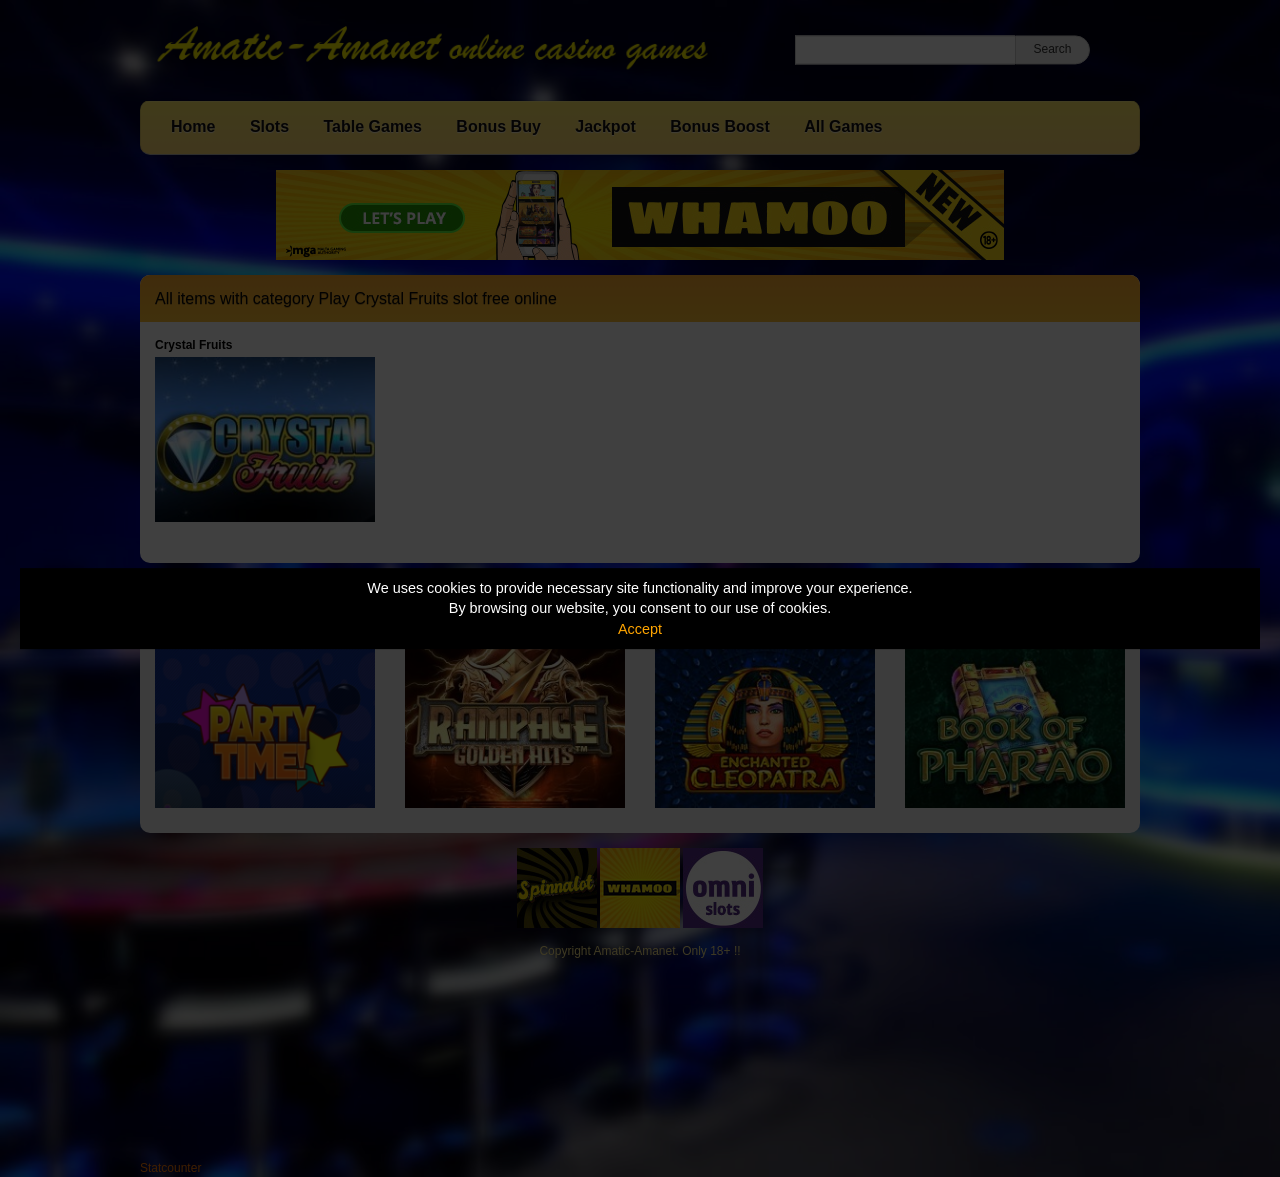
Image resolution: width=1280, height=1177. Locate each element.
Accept (640, 629)
